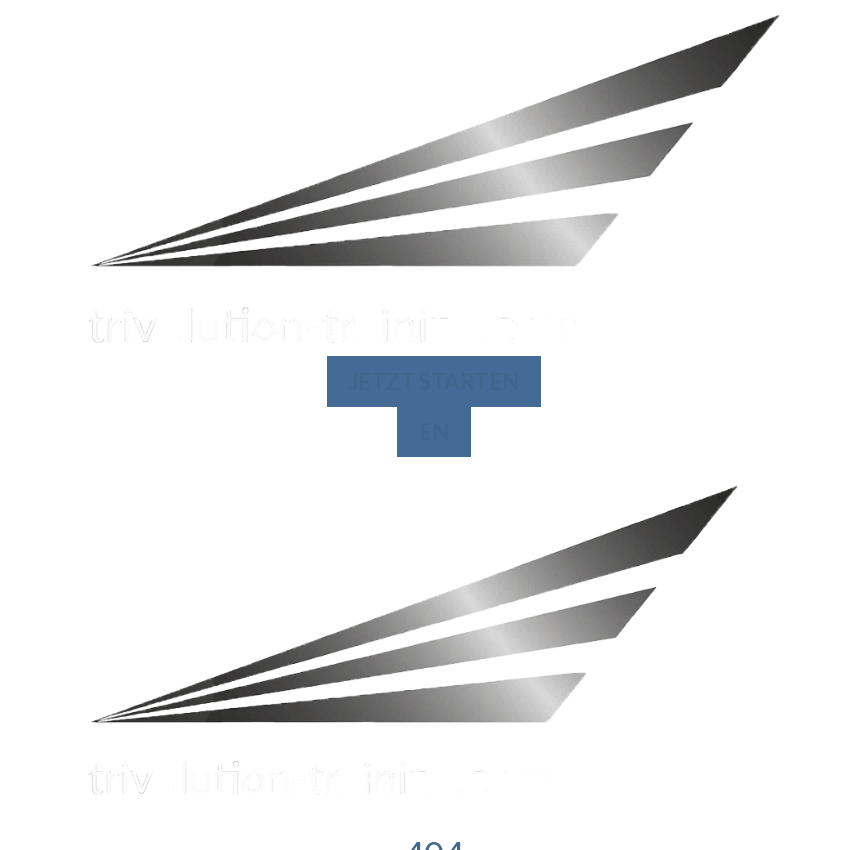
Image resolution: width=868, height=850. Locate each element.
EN (434, 431)
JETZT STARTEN (434, 381)
